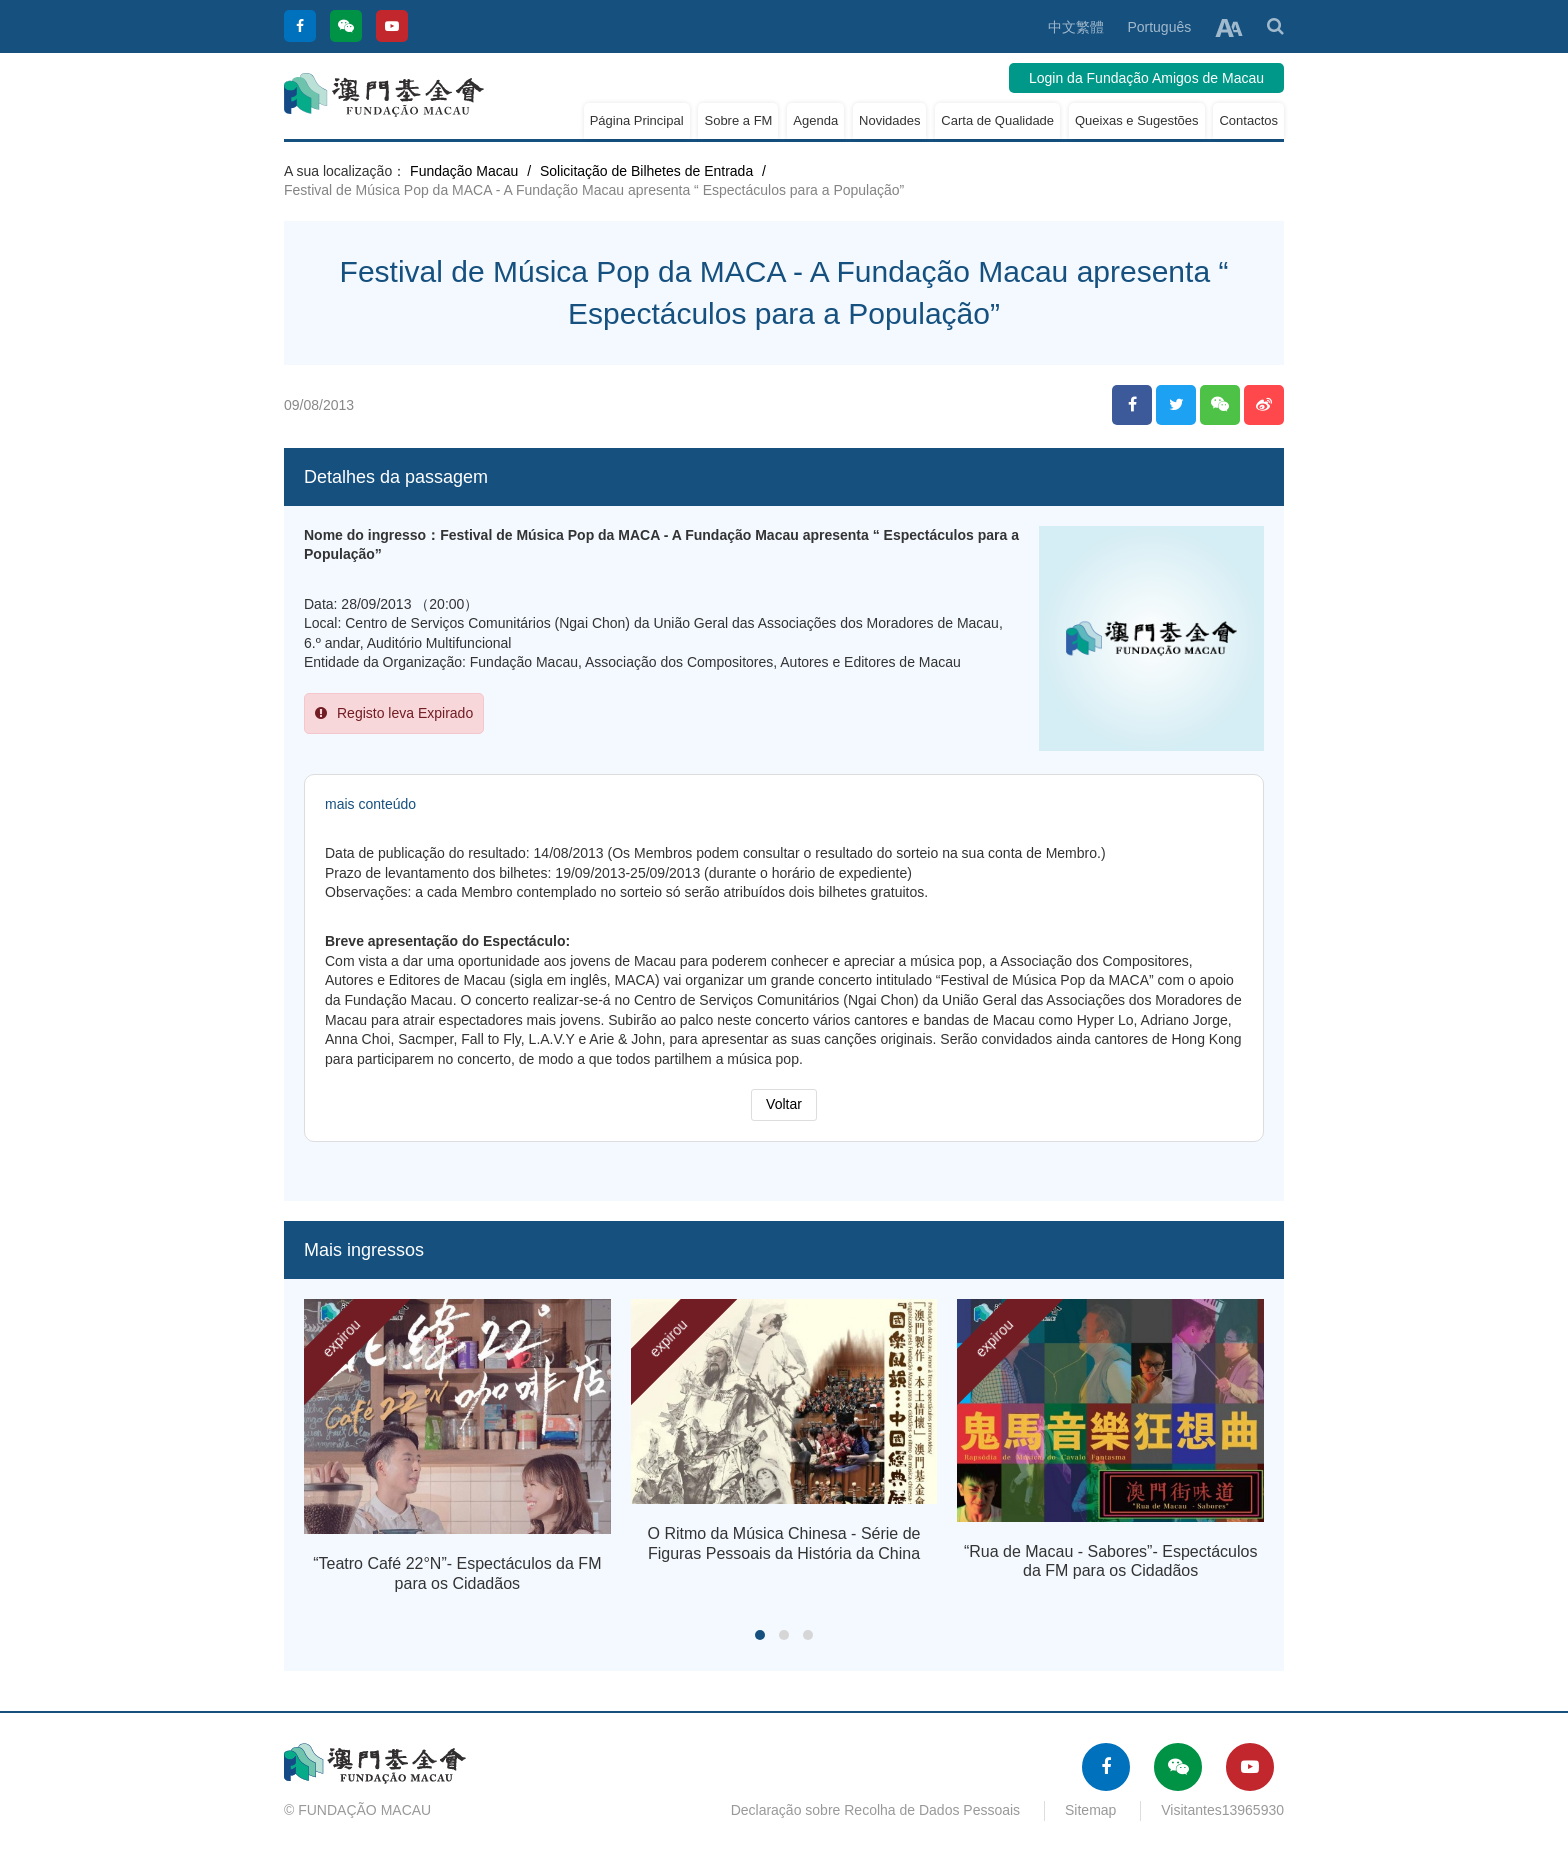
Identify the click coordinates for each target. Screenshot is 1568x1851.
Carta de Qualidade (997, 120)
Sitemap (1090, 1810)
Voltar (784, 1104)
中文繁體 (1076, 27)
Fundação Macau (464, 171)
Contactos (1248, 120)
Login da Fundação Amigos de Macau (1146, 78)
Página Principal (637, 120)
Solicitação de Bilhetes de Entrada (646, 171)
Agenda (815, 120)
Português (1159, 27)
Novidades (889, 120)
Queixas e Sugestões (1137, 120)
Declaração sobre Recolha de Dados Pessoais (876, 1810)
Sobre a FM (738, 120)
